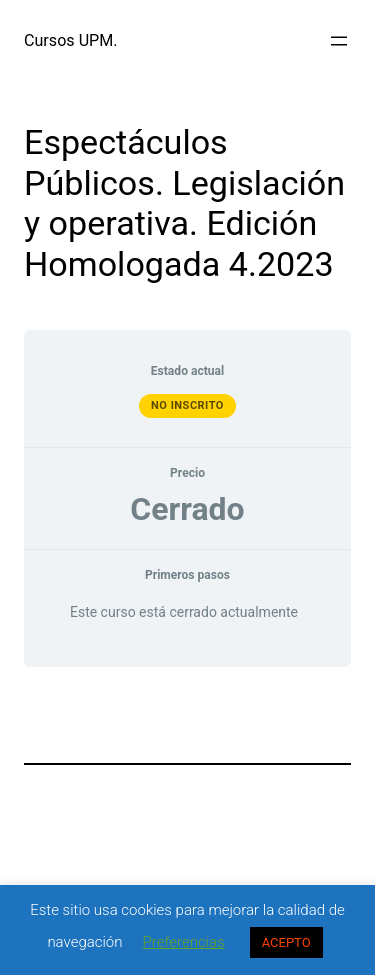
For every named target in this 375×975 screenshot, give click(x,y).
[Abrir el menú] (339, 41)
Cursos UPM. (71, 40)
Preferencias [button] (184, 942)
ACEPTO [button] (286, 942)
